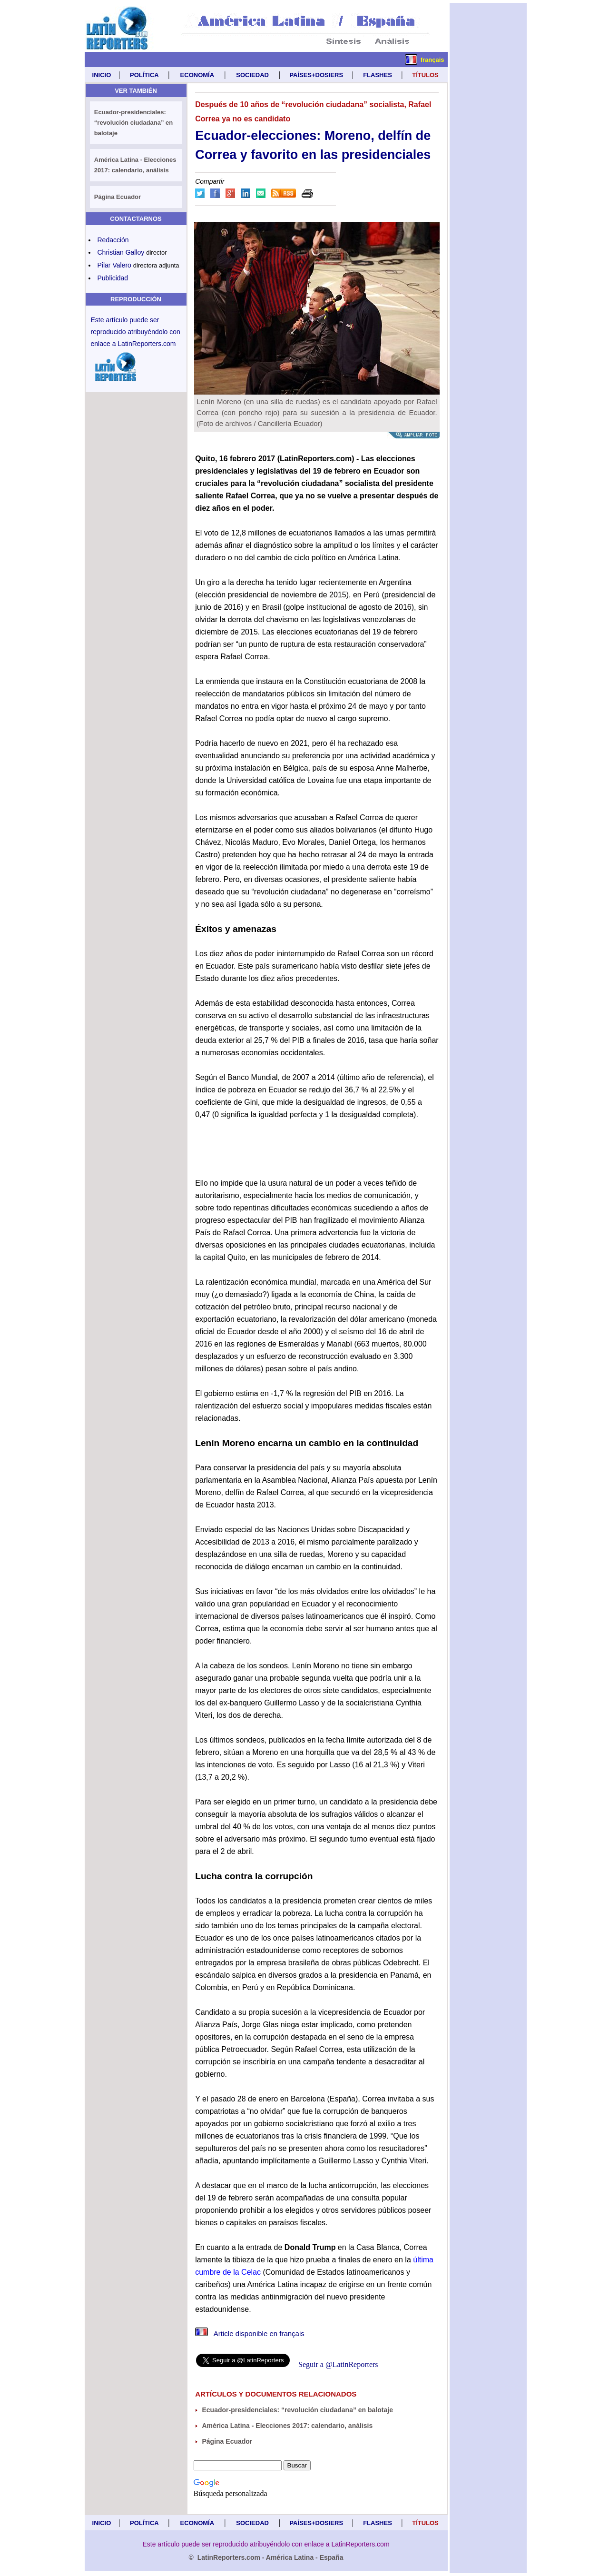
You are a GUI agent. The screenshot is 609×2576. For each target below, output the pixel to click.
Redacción (113, 240)
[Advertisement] (488, 146)
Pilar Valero (114, 265)
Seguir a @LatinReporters (338, 2364)
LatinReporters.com (147, 343)
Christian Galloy (121, 252)
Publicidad (113, 278)
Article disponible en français (249, 2333)
